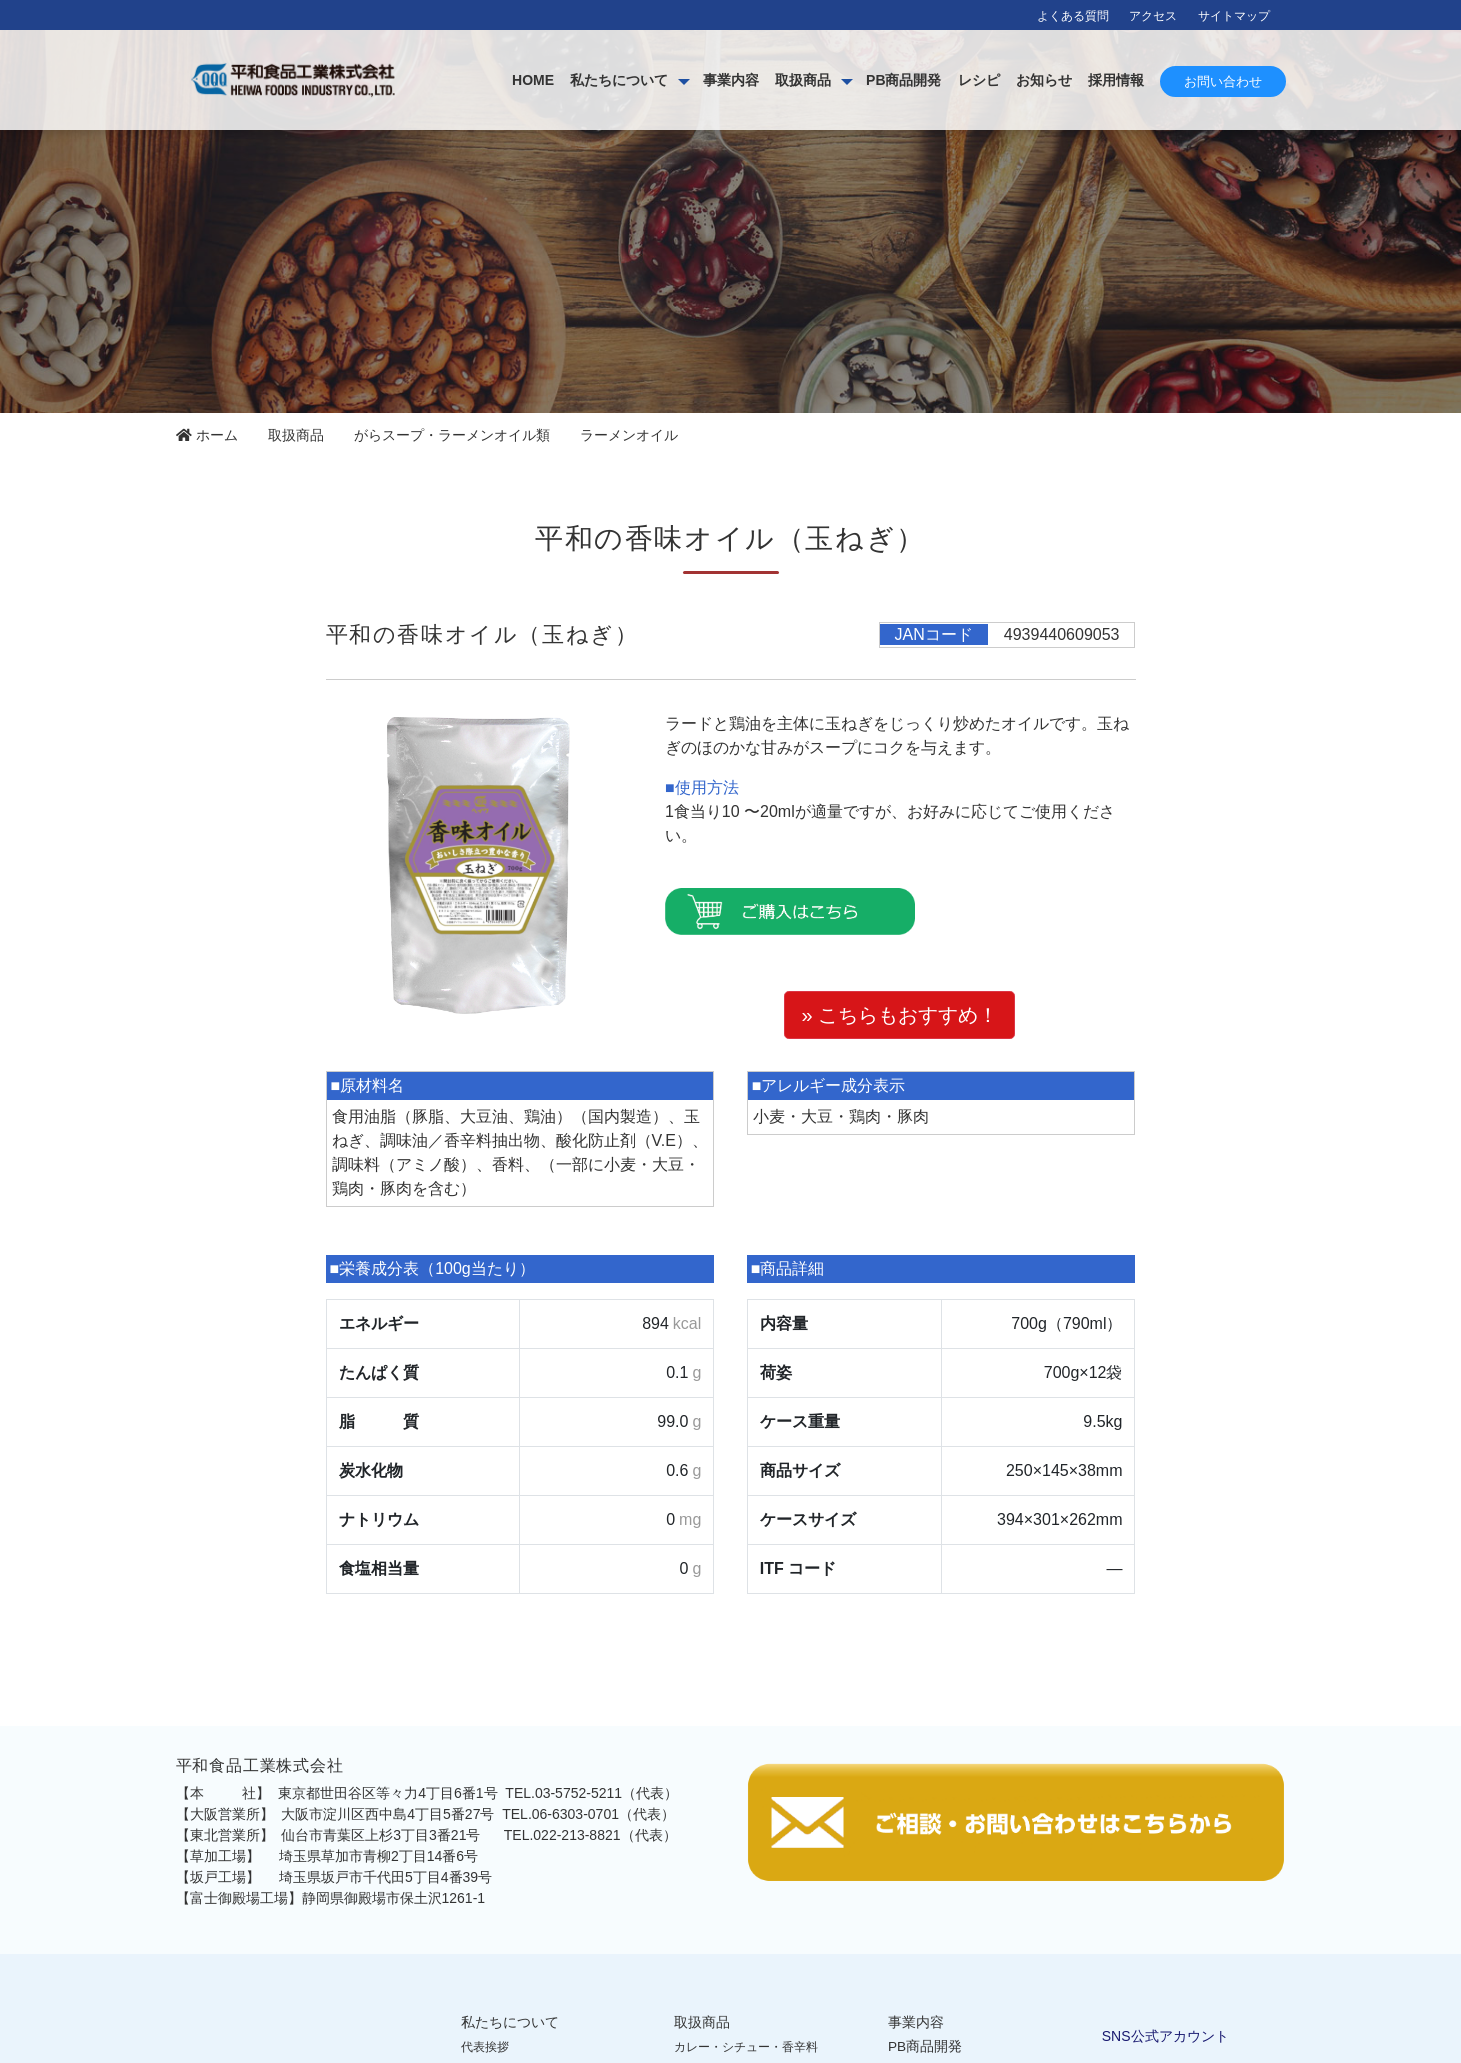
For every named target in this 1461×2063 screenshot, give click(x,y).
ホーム (207, 435)
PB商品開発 (903, 80)
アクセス (1153, 16)
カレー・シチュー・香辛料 (746, 2047)
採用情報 (1116, 80)
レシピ (979, 80)
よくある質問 (1073, 16)
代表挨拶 (485, 2047)
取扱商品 (803, 80)
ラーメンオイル (629, 435)
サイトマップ (1234, 16)
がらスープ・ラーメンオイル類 (452, 435)
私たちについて (619, 80)
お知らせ (1044, 80)
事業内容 (731, 80)
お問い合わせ (1223, 81)
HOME (533, 80)
